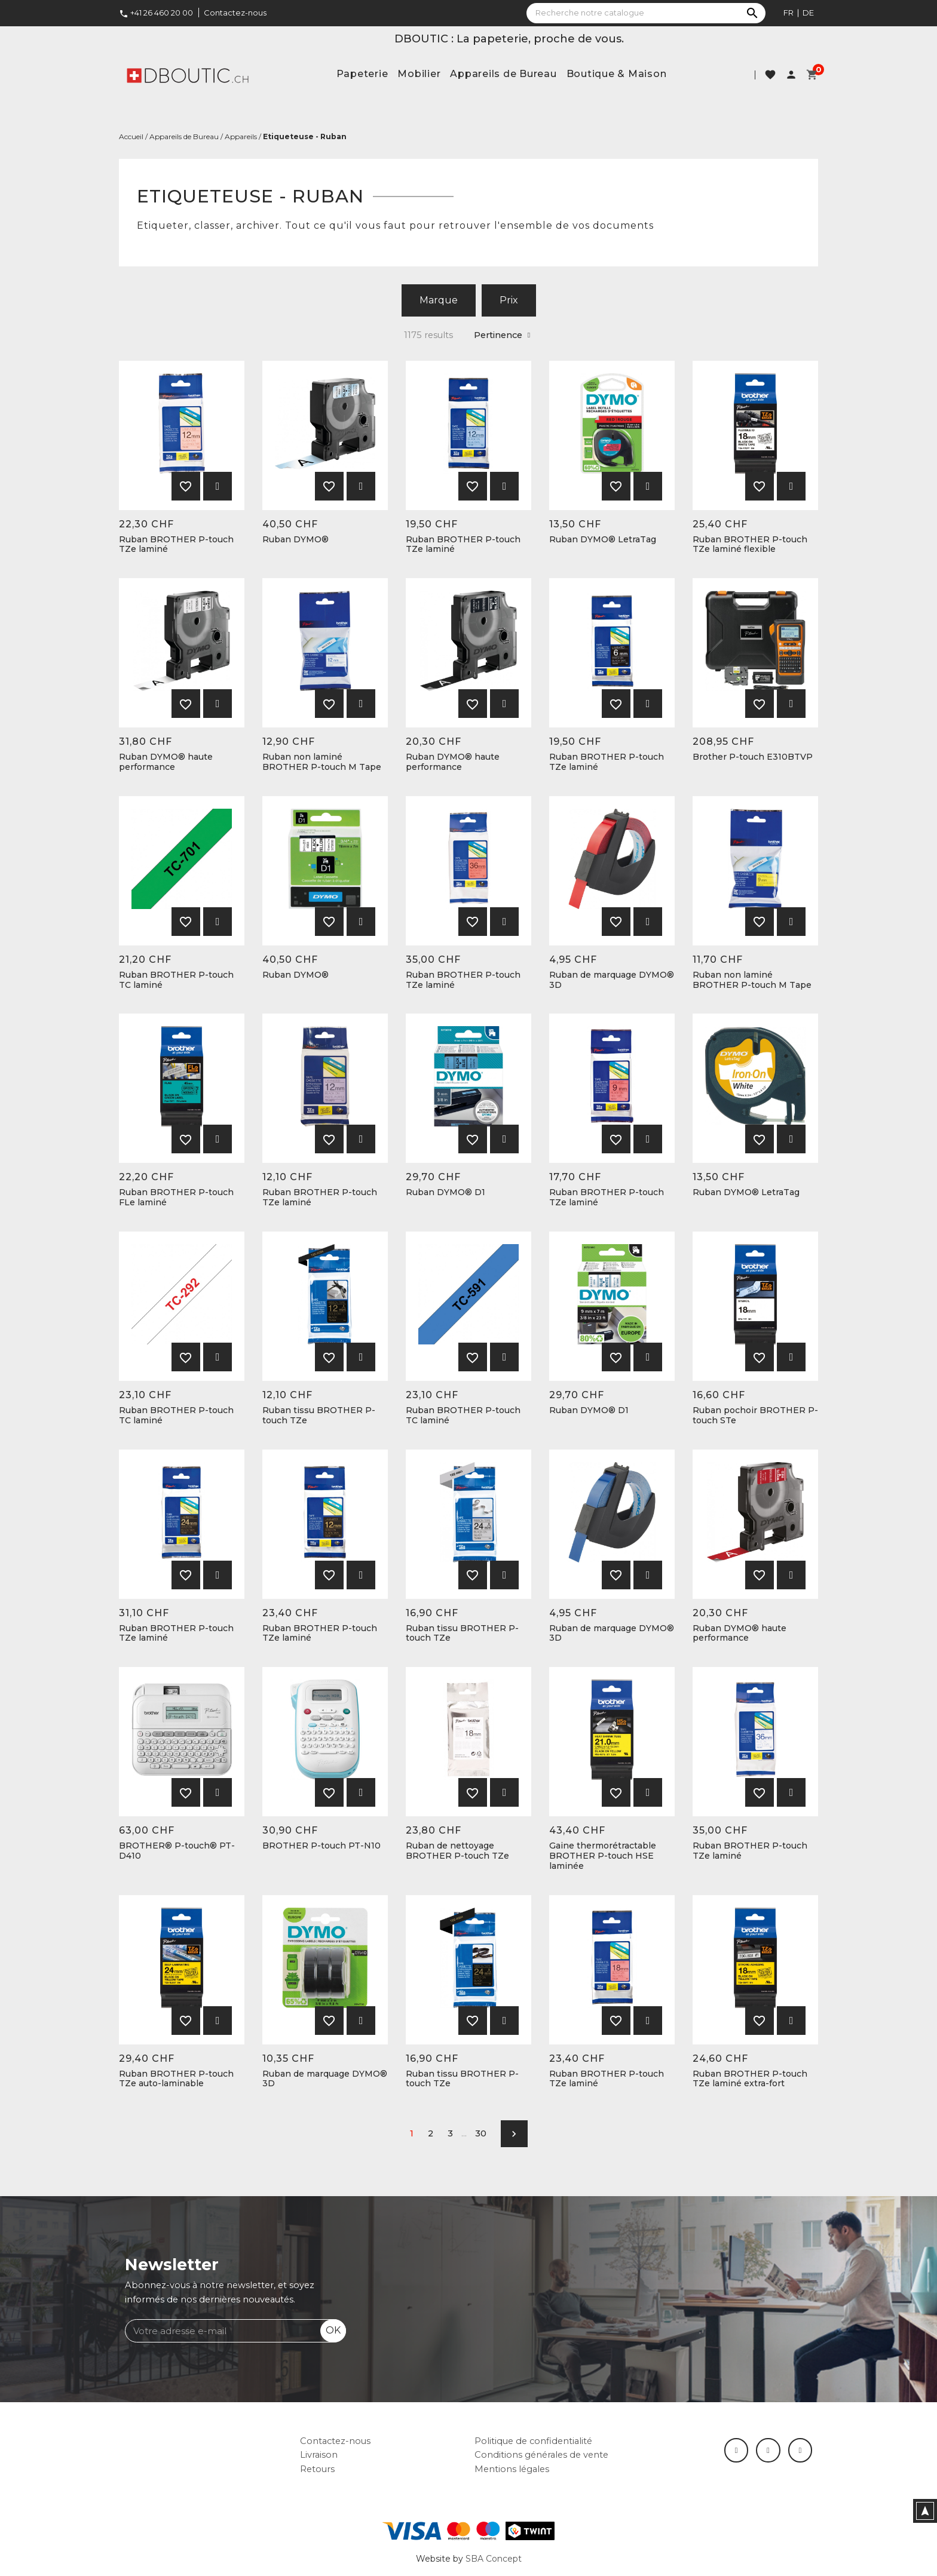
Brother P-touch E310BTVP (753, 757)
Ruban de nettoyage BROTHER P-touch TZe (457, 1851)
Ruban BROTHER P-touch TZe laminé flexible (750, 545)
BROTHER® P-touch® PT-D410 (177, 1851)
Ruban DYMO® (295, 540)
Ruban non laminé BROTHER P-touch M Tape (321, 762)
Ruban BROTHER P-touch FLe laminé (176, 1197)
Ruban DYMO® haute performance (166, 762)
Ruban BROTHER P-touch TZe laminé (176, 545)
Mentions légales (511, 2469)
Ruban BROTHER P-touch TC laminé (176, 980)
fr (788, 12)
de (808, 12)
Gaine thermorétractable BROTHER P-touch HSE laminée (602, 1856)
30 (480, 2133)
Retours (317, 2469)
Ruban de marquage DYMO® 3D (611, 980)
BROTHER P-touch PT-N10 (321, 1846)
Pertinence (502, 335)
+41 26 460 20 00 (156, 12)
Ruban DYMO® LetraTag (602, 540)
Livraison (319, 2454)
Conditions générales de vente (541, 2454)
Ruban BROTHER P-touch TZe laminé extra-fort (750, 2079)
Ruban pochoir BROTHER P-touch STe (755, 1415)
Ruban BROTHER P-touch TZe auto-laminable (176, 2079)
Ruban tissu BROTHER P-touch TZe (318, 1415)
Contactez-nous (235, 12)
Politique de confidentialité (533, 2441)
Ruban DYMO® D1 (445, 1192)
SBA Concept (494, 2558)
